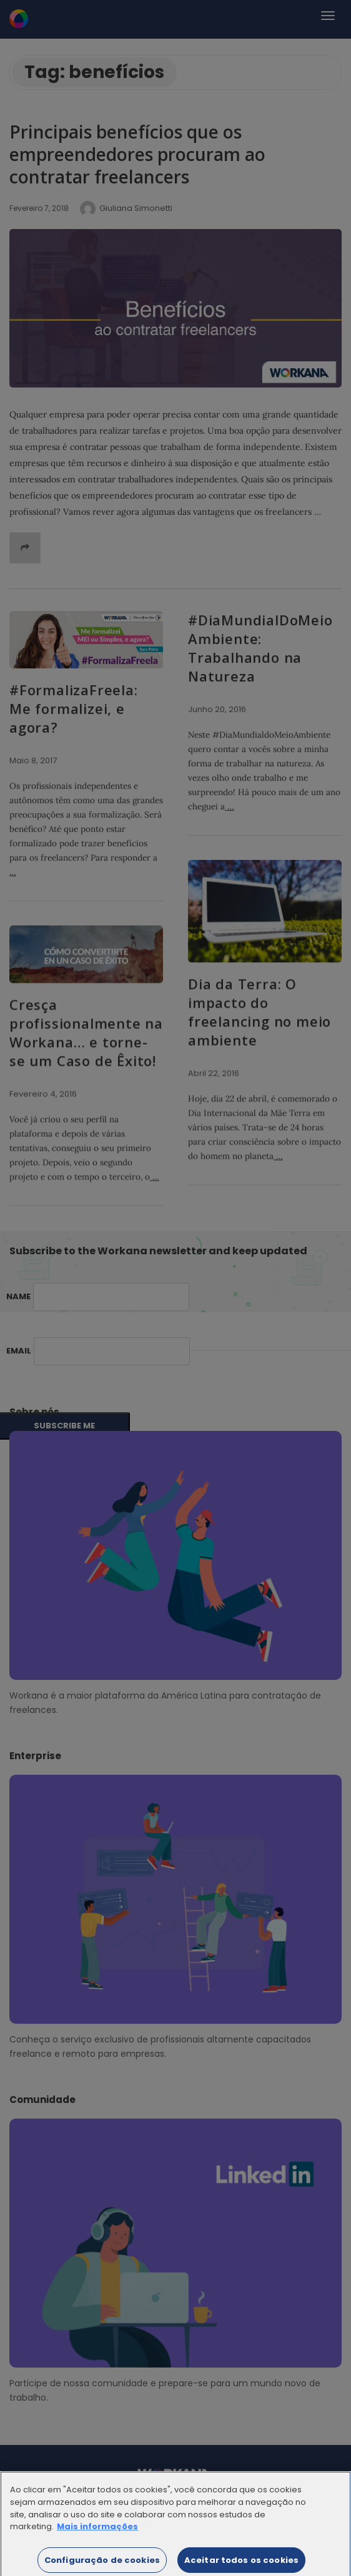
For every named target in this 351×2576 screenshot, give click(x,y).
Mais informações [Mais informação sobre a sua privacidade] (97, 2533)
